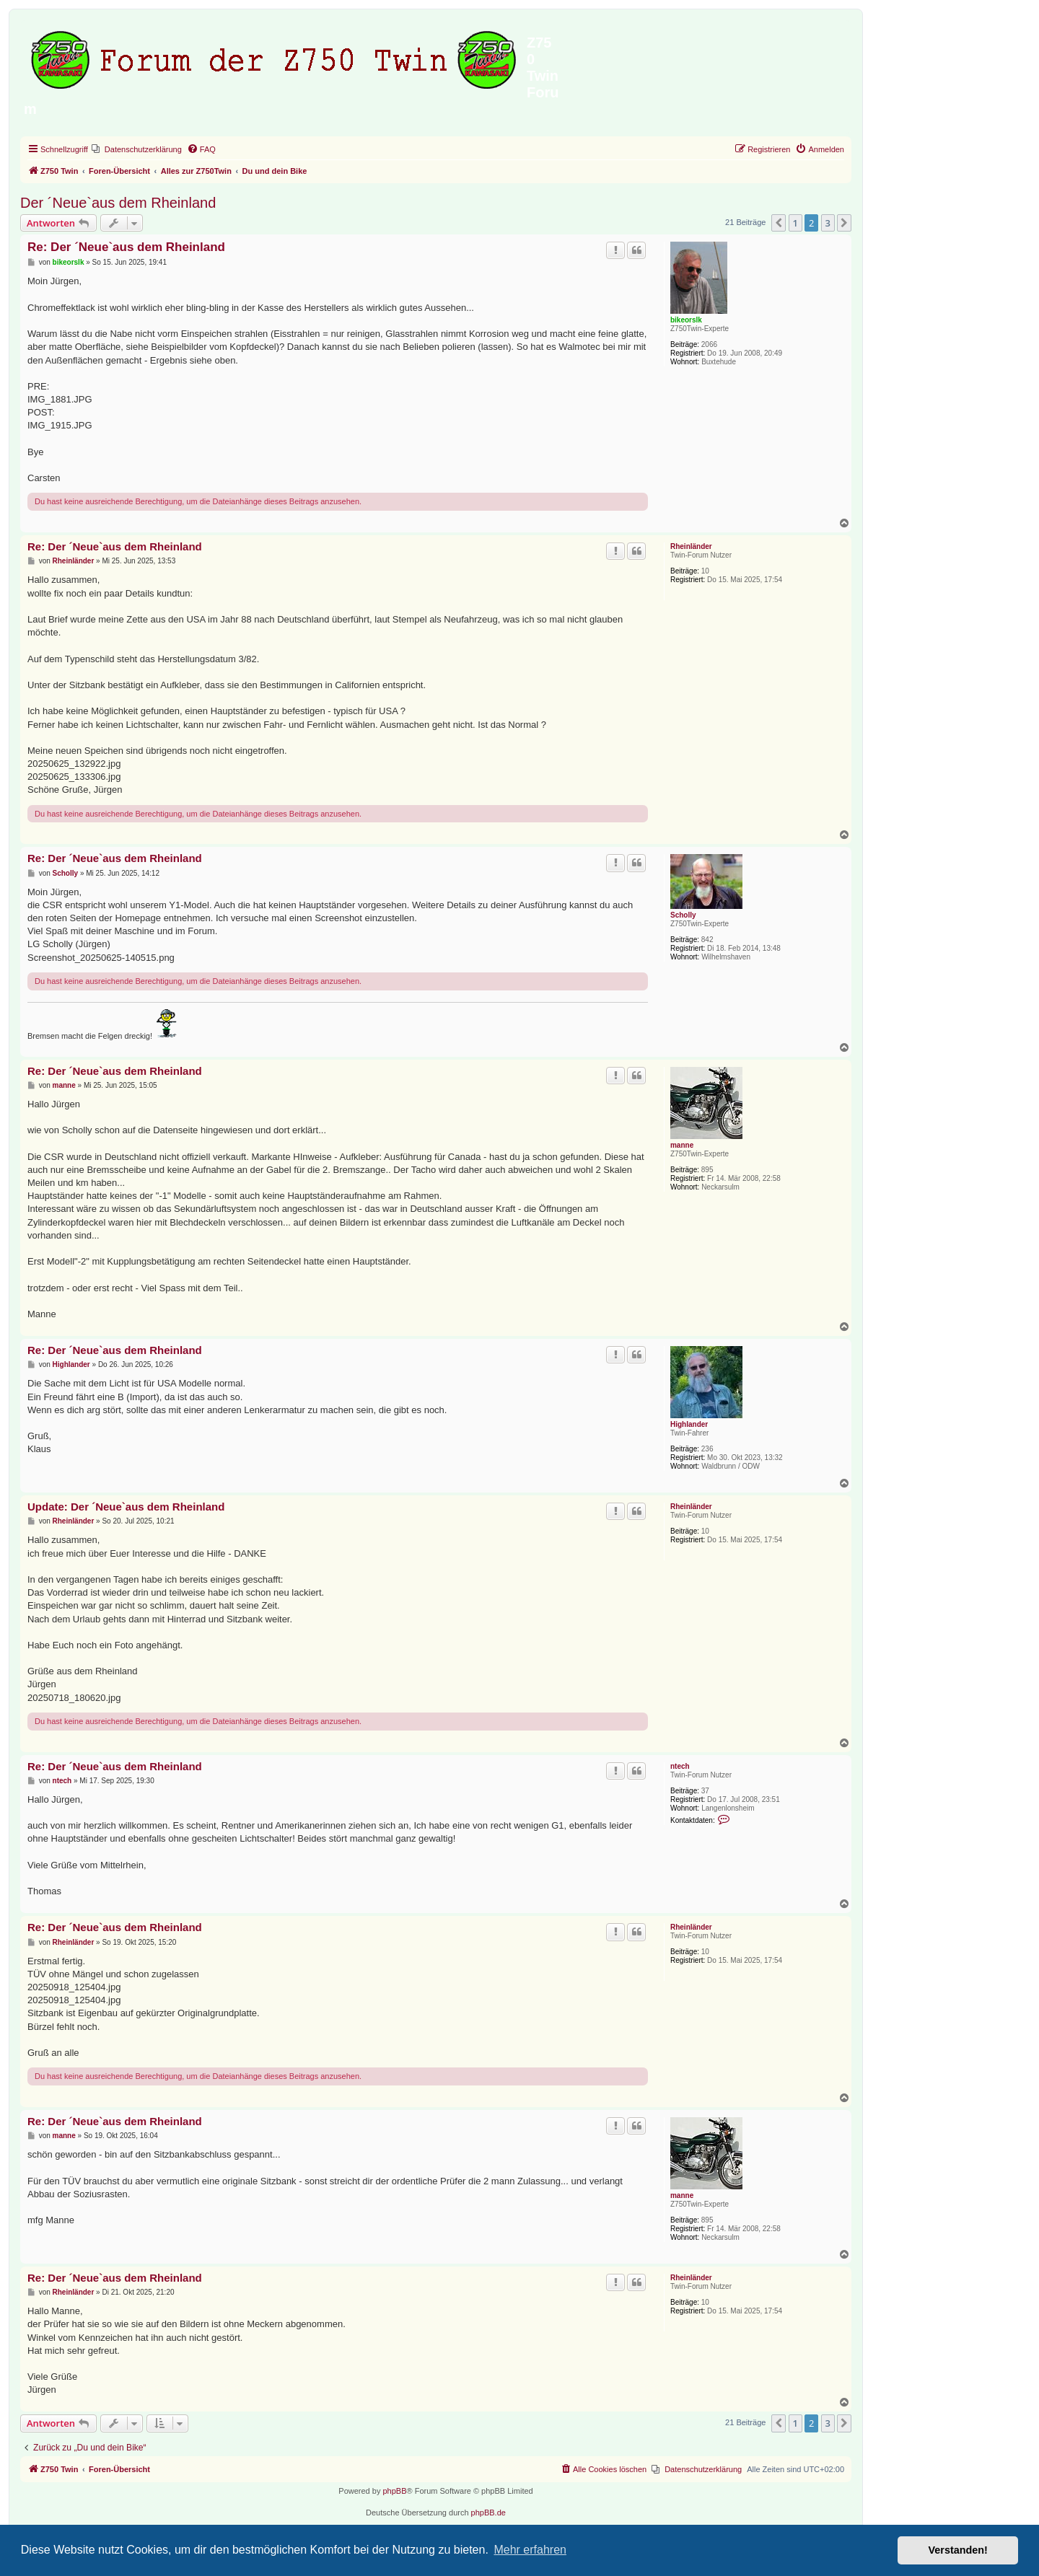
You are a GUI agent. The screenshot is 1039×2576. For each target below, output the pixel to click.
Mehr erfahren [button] (530, 2550)
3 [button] (827, 222)
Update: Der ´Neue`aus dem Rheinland (125, 1506)
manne (681, 1145)
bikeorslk (686, 320)
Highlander (689, 1424)
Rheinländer (691, 546)
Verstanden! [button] (958, 2550)
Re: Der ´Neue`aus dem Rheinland (126, 247)
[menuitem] (137, 149)
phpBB (394, 2491)
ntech (680, 1766)
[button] (778, 223)
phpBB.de (488, 2512)
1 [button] (795, 222)
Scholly (683, 915)
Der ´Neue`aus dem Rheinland (118, 203)
